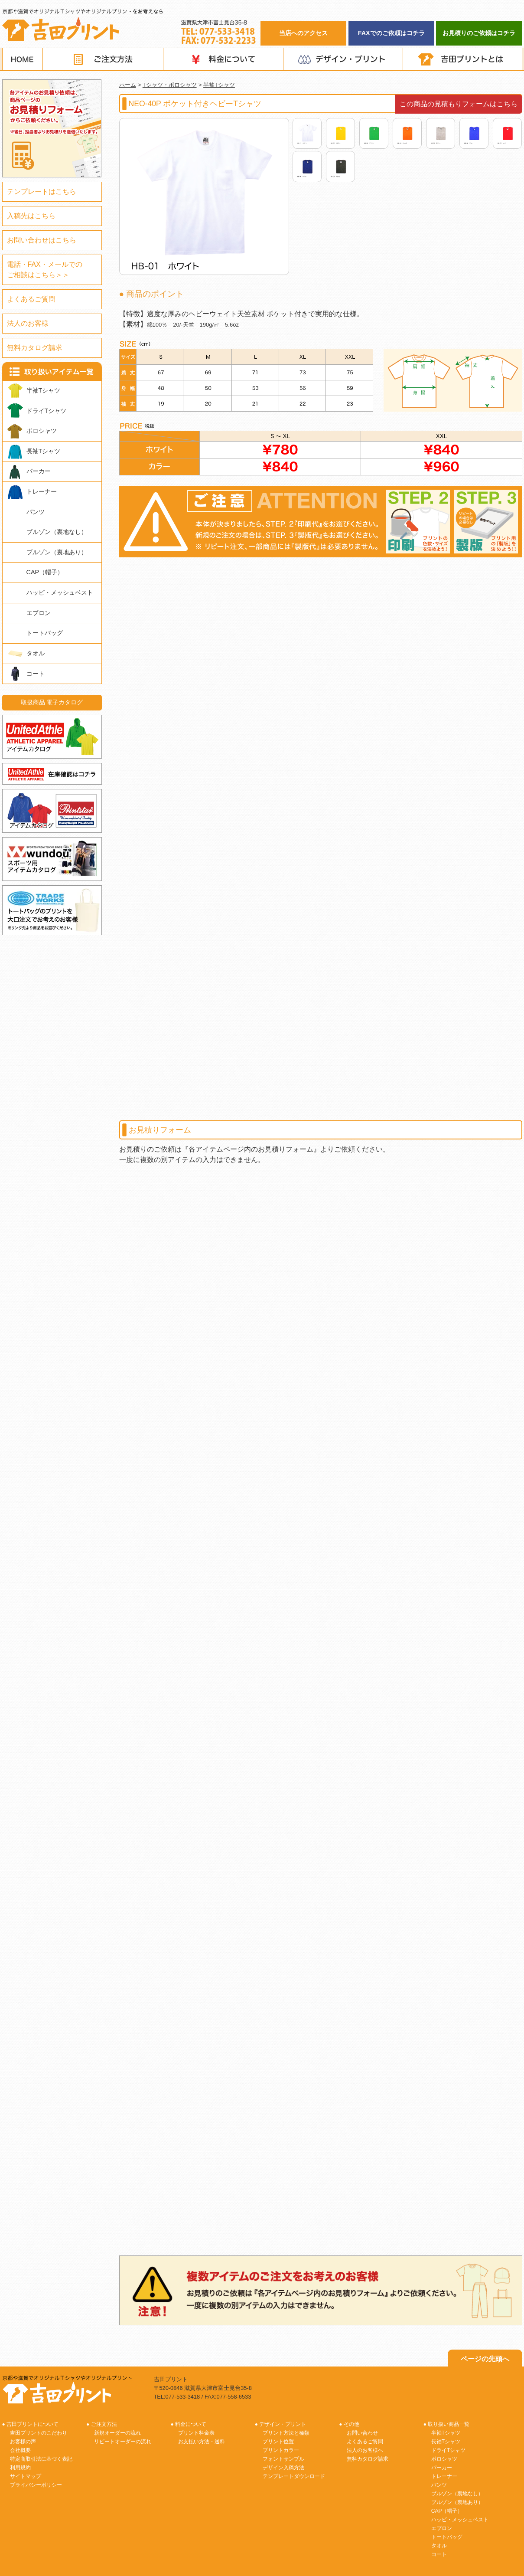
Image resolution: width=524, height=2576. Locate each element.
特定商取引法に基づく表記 (41, 2459)
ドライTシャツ (46, 410)
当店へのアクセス (303, 32)
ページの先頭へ (485, 2359)
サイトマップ (25, 2476)
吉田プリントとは (462, 59)
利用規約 (20, 2468)
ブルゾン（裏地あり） (56, 552)
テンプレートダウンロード (294, 2476)
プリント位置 (278, 2442)
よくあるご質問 (31, 299)
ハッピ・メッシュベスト (59, 592)
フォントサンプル (283, 2459)
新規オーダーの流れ (117, 2433)
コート (35, 673)
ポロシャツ (41, 430)
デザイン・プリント (343, 59)
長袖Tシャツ (43, 451)
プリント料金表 (196, 2433)
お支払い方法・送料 (201, 2442)
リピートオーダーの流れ (122, 2442)
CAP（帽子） (45, 572)
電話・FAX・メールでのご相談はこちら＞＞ (44, 269)
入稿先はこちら (31, 215)
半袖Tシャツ (219, 85)
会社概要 (20, 2450)
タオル (35, 653)
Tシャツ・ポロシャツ (170, 85)
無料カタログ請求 (34, 347)
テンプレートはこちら (41, 191)
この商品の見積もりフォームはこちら (458, 104)
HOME (22, 59)
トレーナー (41, 491)
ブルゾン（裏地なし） (56, 531)
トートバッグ (44, 632)
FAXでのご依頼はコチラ (391, 32)
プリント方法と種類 (286, 2433)
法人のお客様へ (365, 2450)
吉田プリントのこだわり (38, 2433)
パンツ (35, 511)
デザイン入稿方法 (283, 2468)
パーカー (38, 471)
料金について (223, 59)
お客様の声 (23, 2442)
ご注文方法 (103, 59)
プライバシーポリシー (36, 2485)
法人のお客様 (28, 323)
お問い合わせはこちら (41, 240)
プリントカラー (281, 2450)
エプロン (38, 612)
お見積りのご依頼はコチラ (479, 32)
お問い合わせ (362, 2433)
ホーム (127, 85)
